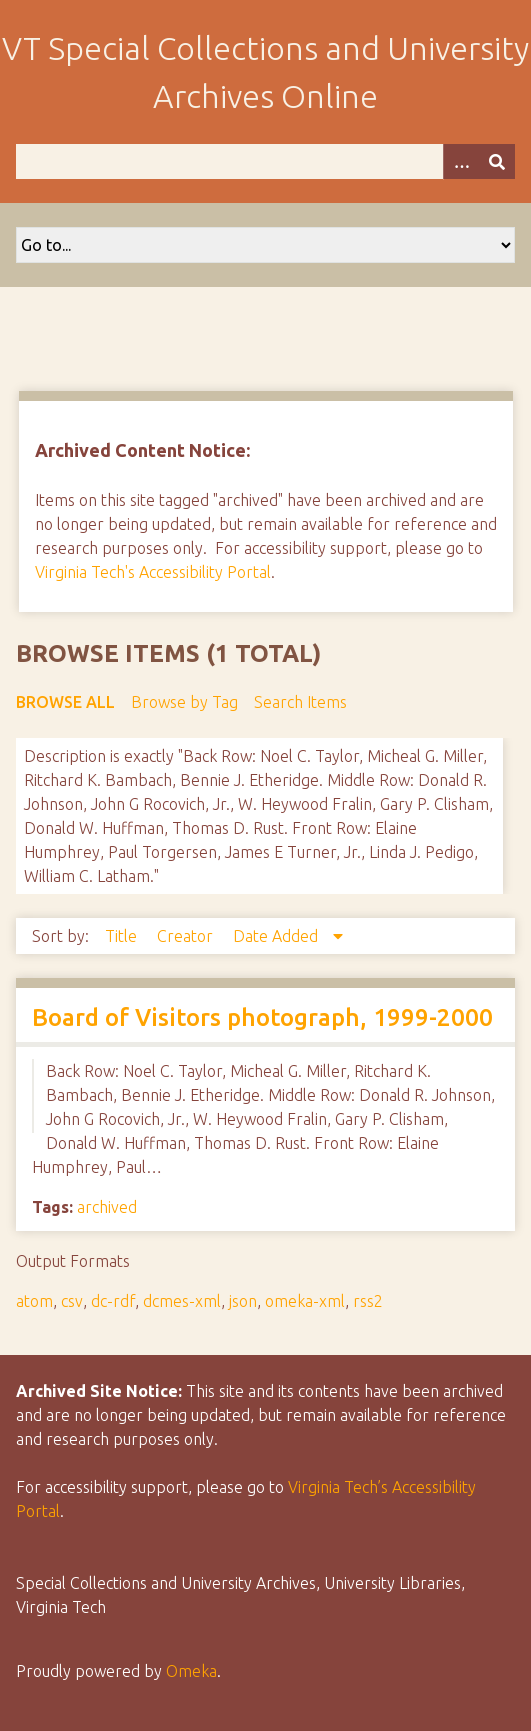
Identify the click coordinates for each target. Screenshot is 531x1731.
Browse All (65, 702)
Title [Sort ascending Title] (123, 936)
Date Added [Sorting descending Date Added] (277, 936)
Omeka (191, 1671)
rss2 (368, 1301)
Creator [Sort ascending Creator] (187, 936)
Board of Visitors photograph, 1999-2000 (262, 1017)
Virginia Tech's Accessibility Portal (153, 572)
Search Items (300, 702)
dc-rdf (113, 1301)
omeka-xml (305, 1301)
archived (107, 1207)
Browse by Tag (184, 702)
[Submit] (497, 161)
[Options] (461, 161)
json (243, 1301)
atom (34, 1301)
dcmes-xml (182, 1301)
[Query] (265, 161)
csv (72, 1301)
